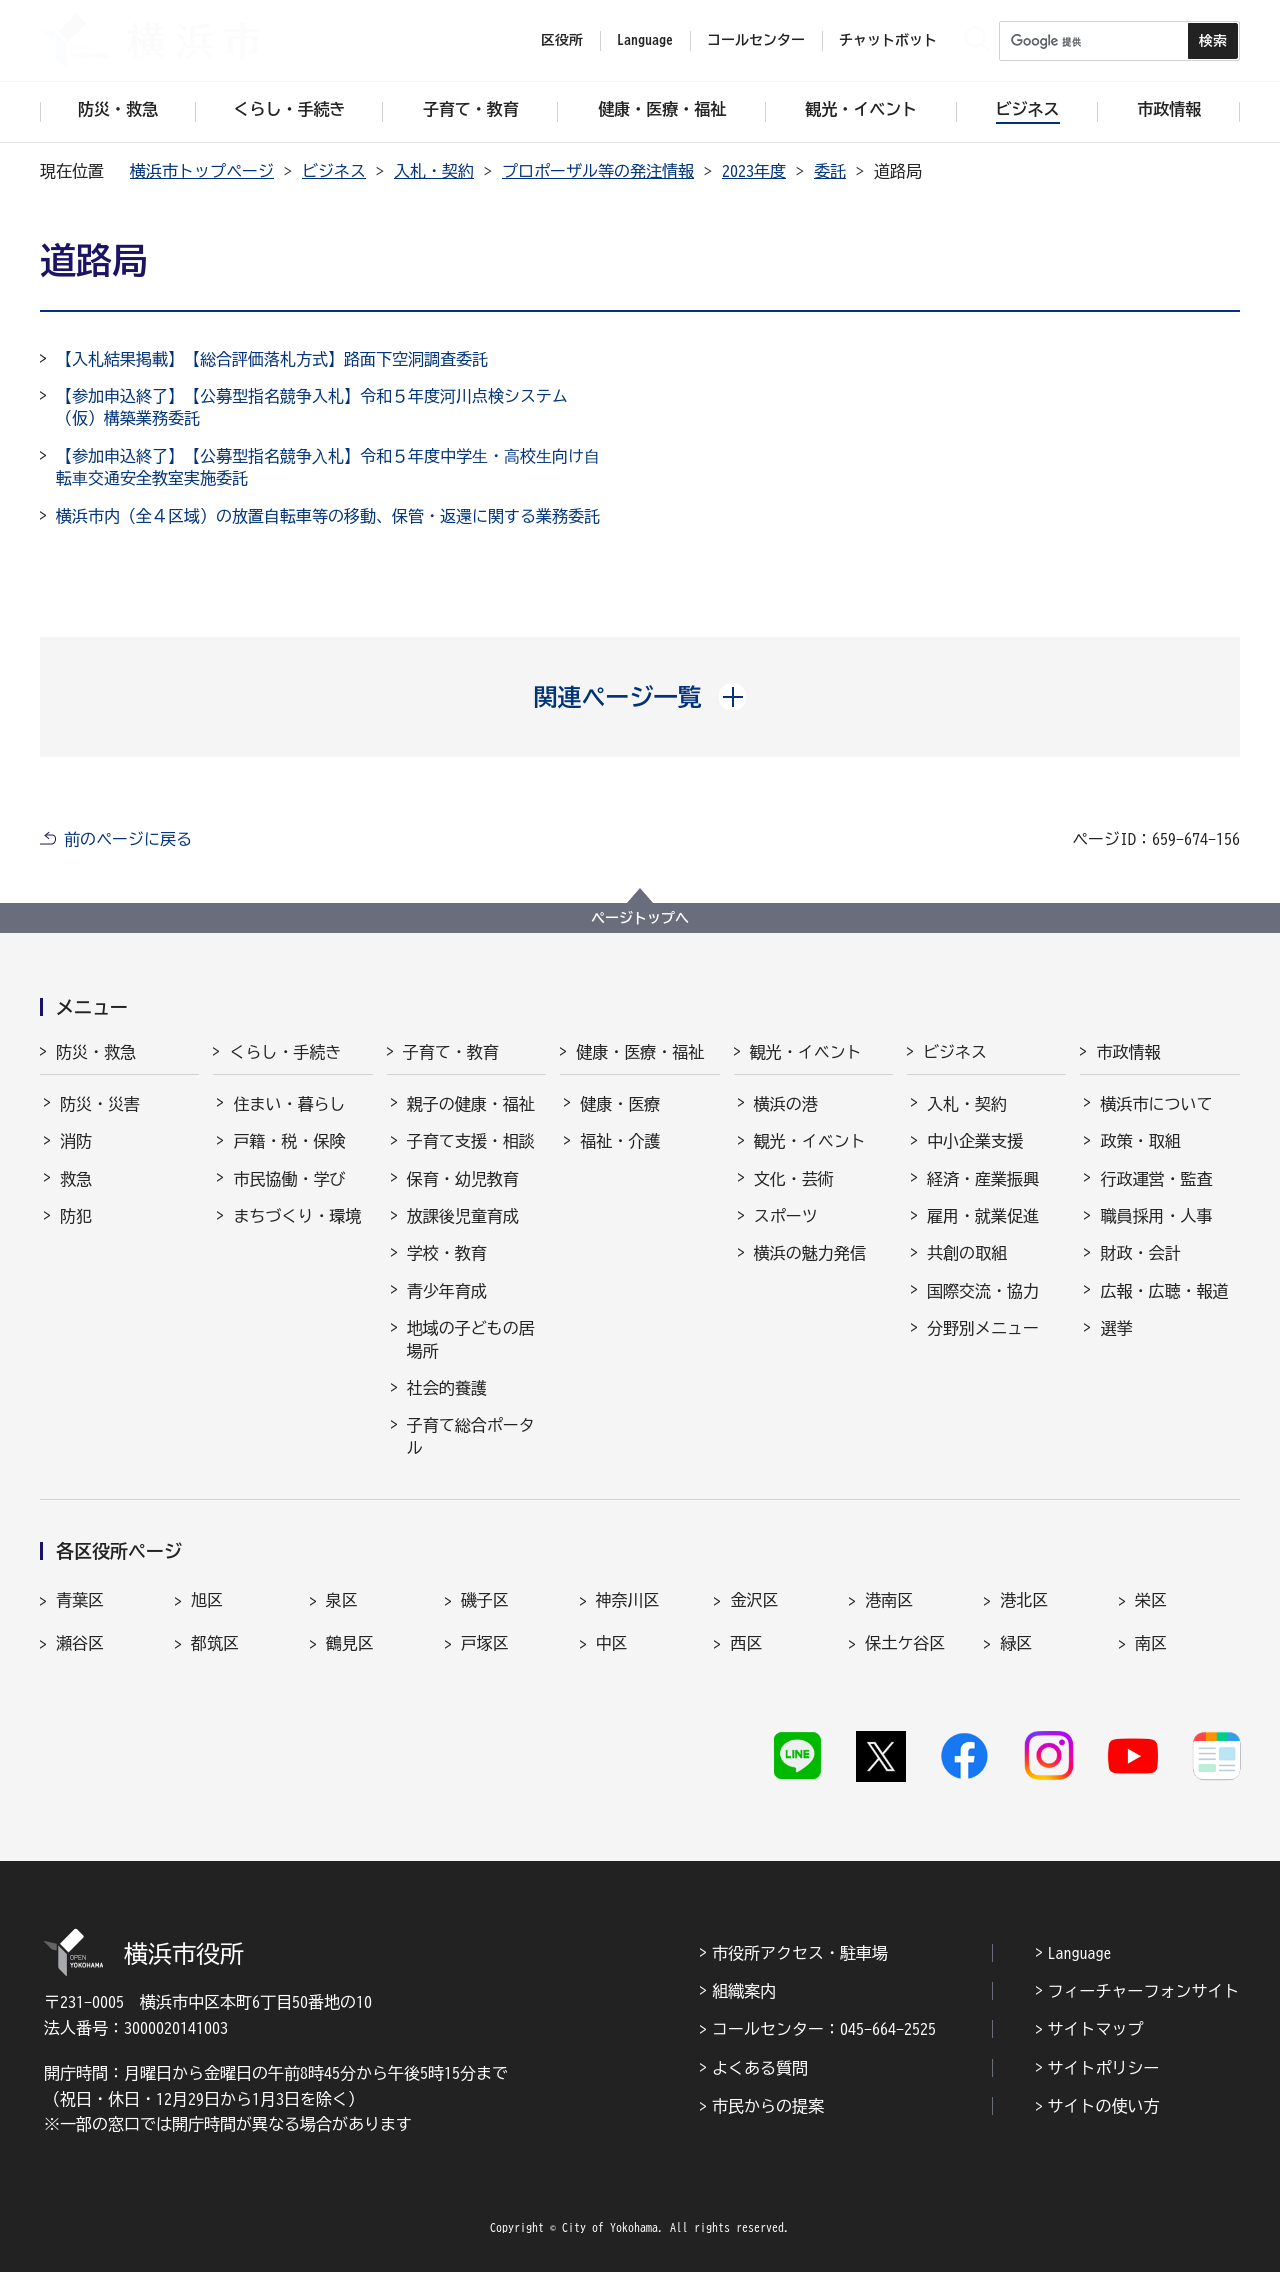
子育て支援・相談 (471, 1141)
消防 (76, 1141)
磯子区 (485, 1600)
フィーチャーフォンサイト (1144, 1991)
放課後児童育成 (463, 1216)
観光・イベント (806, 1052)
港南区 (889, 1600)
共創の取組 (967, 1253)
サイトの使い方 (1104, 2106)
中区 (612, 1643)
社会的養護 (447, 1388)
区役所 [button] (562, 40)
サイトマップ (1096, 2029)
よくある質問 (760, 2068)
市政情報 (1128, 1052)
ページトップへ (640, 918)
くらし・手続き (285, 1052)
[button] (640, 697)
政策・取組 (1140, 1141)
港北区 (1024, 1600)
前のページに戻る (128, 839)
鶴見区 (350, 1643)
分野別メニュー (983, 1328)
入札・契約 (434, 171)
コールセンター (756, 40)
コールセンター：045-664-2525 (824, 2029)
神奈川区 (628, 1600)
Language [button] (645, 40)
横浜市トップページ (202, 171)
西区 (746, 1643)
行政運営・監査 (1156, 1179)
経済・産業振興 (983, 1179)
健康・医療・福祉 (640, 1052)
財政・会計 (1140, 1253)
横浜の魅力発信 (810, 1253)
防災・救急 (96, 1052)
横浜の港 (786, 1104)
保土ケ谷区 (905, 1643)
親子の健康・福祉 (471, 1104)
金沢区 (754, 1600)
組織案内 (744, 1991)
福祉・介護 (620, 1141)
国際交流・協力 (983, 1291)
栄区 (1151, 1600)
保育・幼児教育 (463, 1179)
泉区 (342, 1600)
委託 (830, 171)
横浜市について (1156, 1104)
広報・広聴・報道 (1164, 1291)
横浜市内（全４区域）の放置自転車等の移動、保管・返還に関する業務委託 (328, 516)
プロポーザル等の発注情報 (598, 171)
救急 (76, 1179)
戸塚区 (485, 1643)
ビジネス (334, 171)
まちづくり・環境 (297, 1216)
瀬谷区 (80, 1643)
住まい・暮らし (289, 1104)
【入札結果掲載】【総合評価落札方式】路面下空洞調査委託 (272, 359)
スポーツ (786, 1216)
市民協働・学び (289, 1179)
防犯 (76, 1216)
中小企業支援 (975, 1141)
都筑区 (215, 1643)
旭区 (207, 1600)
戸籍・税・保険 (289, 1141)
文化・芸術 (794, 1179)
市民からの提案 (768, 2106)
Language (1080, 1953)
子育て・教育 (451, 1052)
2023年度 (754, 171)
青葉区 (80, 1600)
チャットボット (888, 40)
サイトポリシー (1104, 2068)
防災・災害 (100, 1104)
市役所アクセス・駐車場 (800, 1953)
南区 (1151, 1643)
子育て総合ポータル (471, 1436)
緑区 (1016, 1643)
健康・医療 (620, 1104)
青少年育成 (447, 1291)
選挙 (1116, 1328)
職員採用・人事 (1156, 1216)
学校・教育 (447, 1253)
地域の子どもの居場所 (471, 1339)
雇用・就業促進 (983, 1216)
